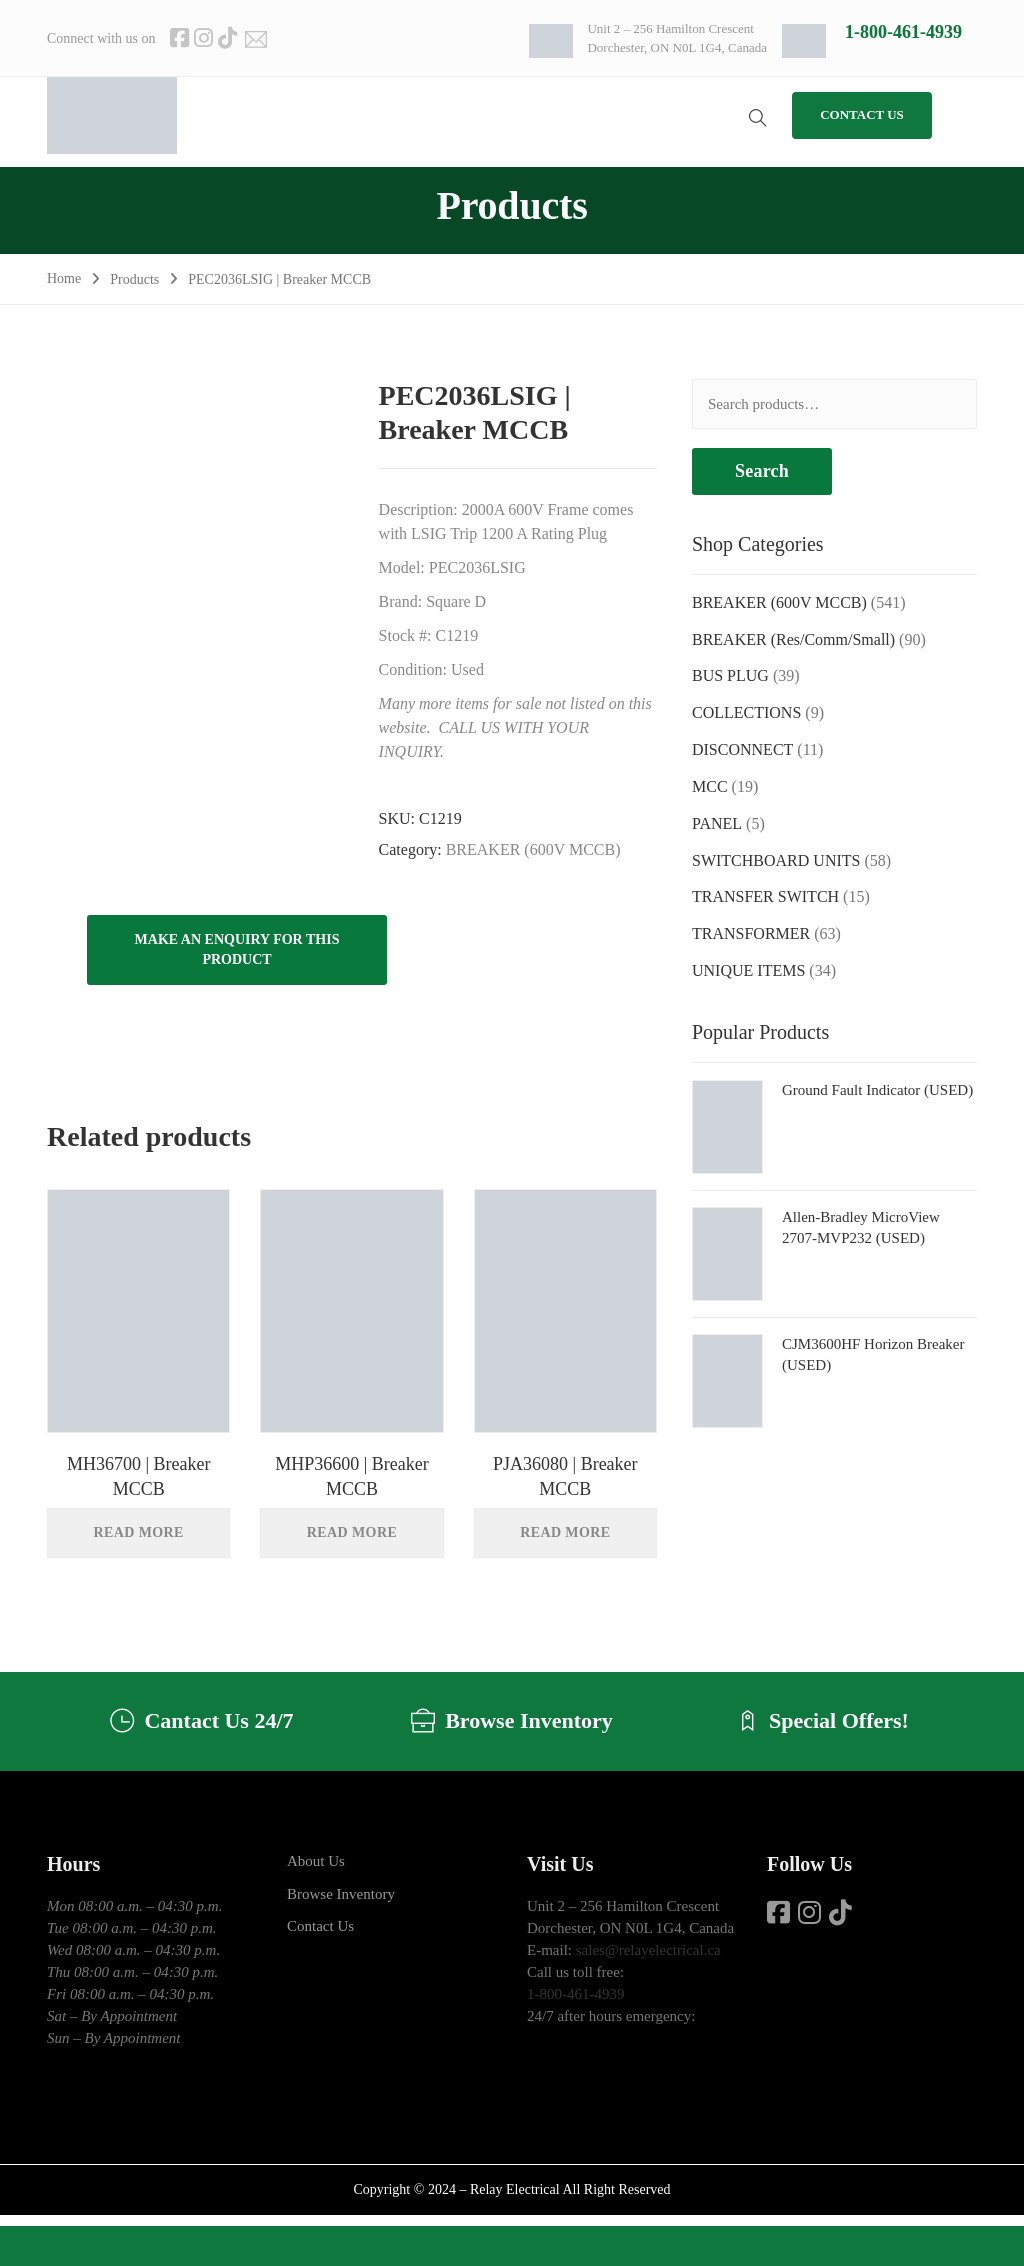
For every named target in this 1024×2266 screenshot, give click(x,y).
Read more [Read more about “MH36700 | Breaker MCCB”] (139, 1532)
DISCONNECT (742, 749)
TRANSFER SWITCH (765, 896)
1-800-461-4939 (903, 32)
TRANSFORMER (751, 933)
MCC (710, 786)
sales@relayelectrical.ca (648, 1950)
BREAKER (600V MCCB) (533, 849)
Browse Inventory (341, 1894)
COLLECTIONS (746, 712)
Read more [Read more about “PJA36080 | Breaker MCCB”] (565, 1532)
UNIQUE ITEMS (748, 970)
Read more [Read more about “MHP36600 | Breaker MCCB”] (352, 1532)
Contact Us (320, 1926)
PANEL (717, 823)
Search (762, 471)
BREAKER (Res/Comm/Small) (793, 639)
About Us (316, 1861)
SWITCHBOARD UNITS (776, 860)
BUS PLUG (730, 675)
